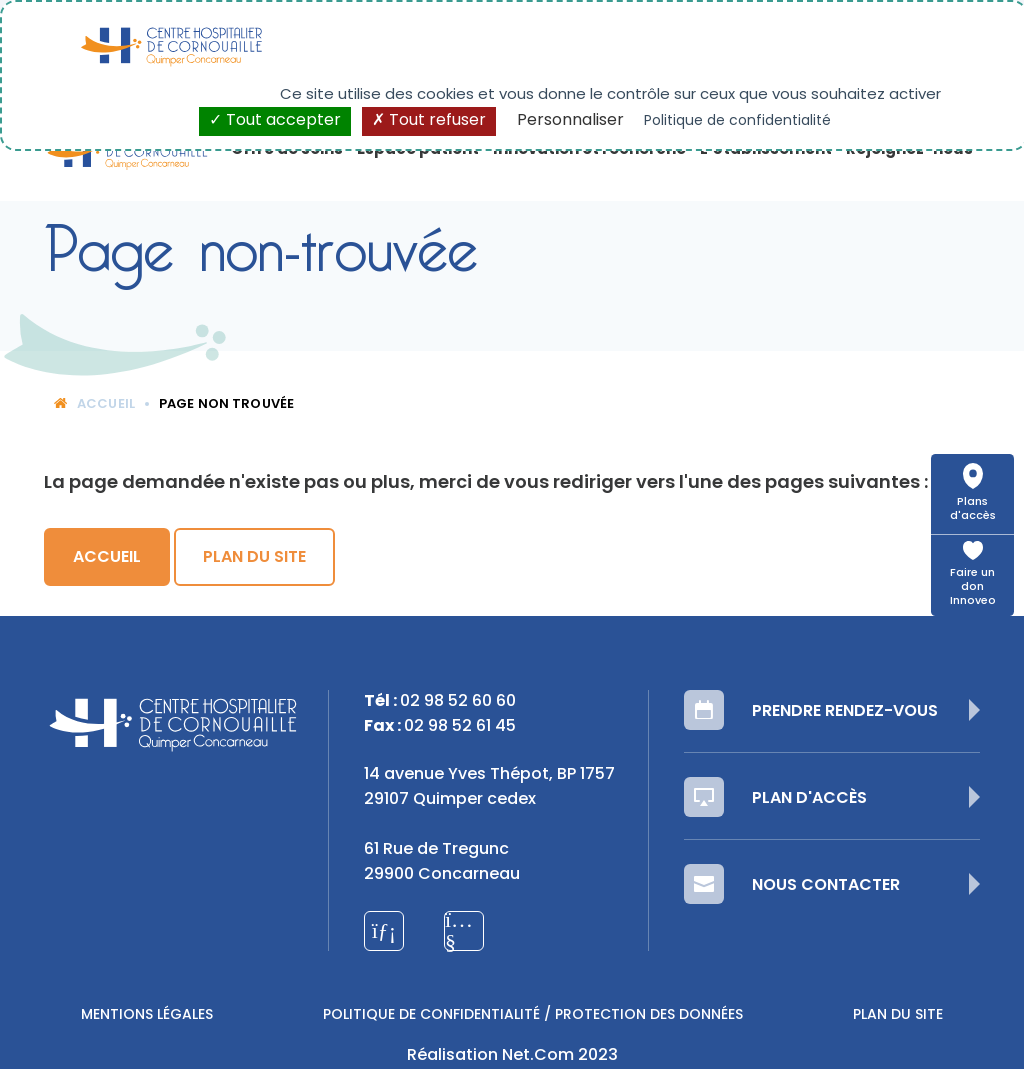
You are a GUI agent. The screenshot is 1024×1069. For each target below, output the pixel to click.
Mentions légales (147, 1015)
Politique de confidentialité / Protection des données (533, 1015)
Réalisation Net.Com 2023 (512, 1056)
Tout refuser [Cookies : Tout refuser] (429, 121)
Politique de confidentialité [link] (737, 121)
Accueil (94, 404)
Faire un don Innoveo (973, 587)
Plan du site (254, 558)
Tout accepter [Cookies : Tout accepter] (275, 121)
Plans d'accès (973, 509)
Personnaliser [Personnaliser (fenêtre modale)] (570, 121)
